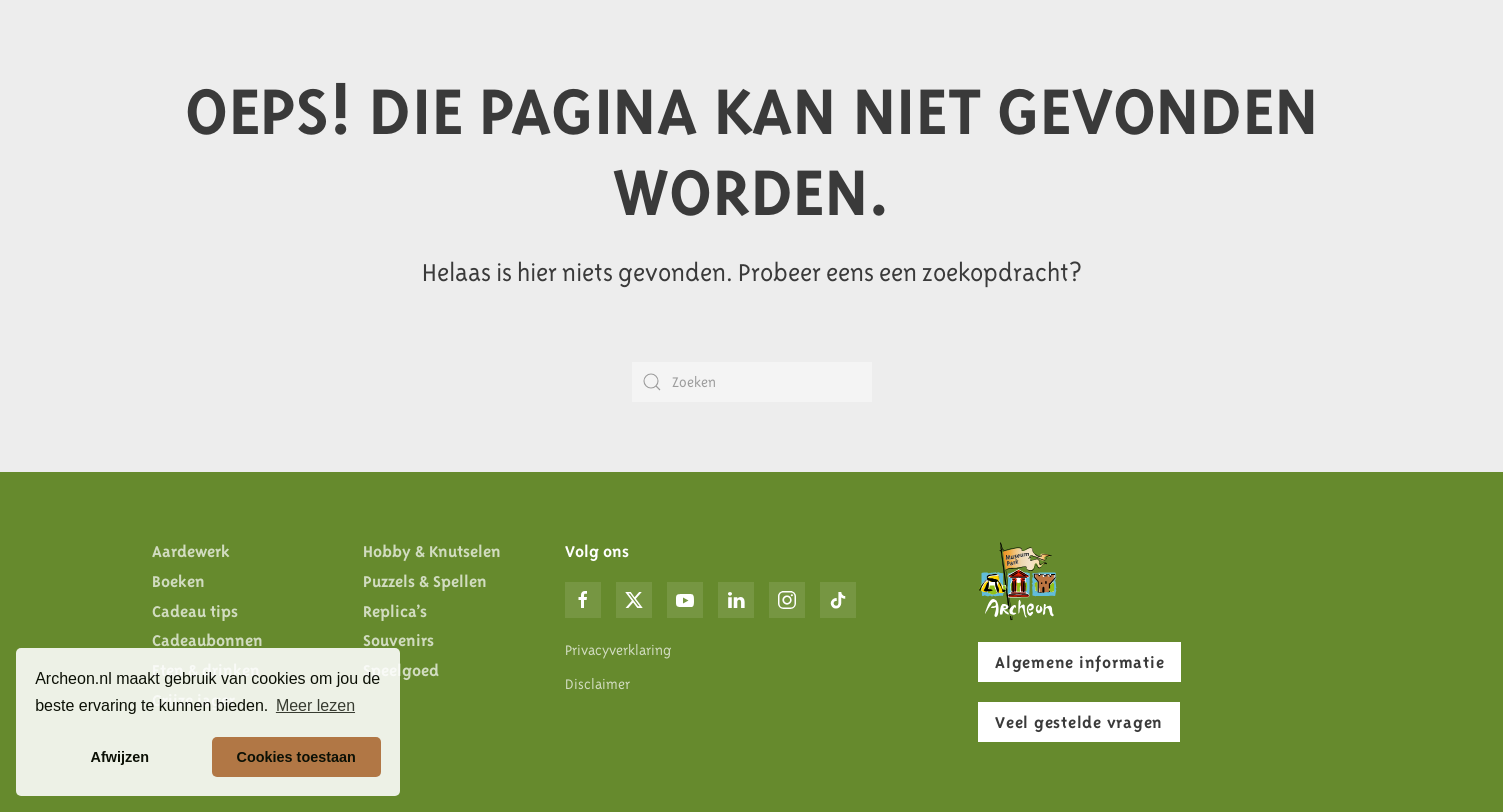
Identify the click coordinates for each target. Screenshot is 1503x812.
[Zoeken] (752, 382)
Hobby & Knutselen (432, 551)
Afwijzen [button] (120, 757)
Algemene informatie (1079, 662)
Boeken (178, 581)
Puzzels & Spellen (425, 581)
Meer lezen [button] (315, 705)
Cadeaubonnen (207, 640)
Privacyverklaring (618, 650)
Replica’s (395, 611)
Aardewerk (191, 551)
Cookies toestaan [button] (296, 757)
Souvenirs (398, 640)
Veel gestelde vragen (1079, 722)
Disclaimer (597, 684)
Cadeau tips (195, 611)
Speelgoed (401, 670)
